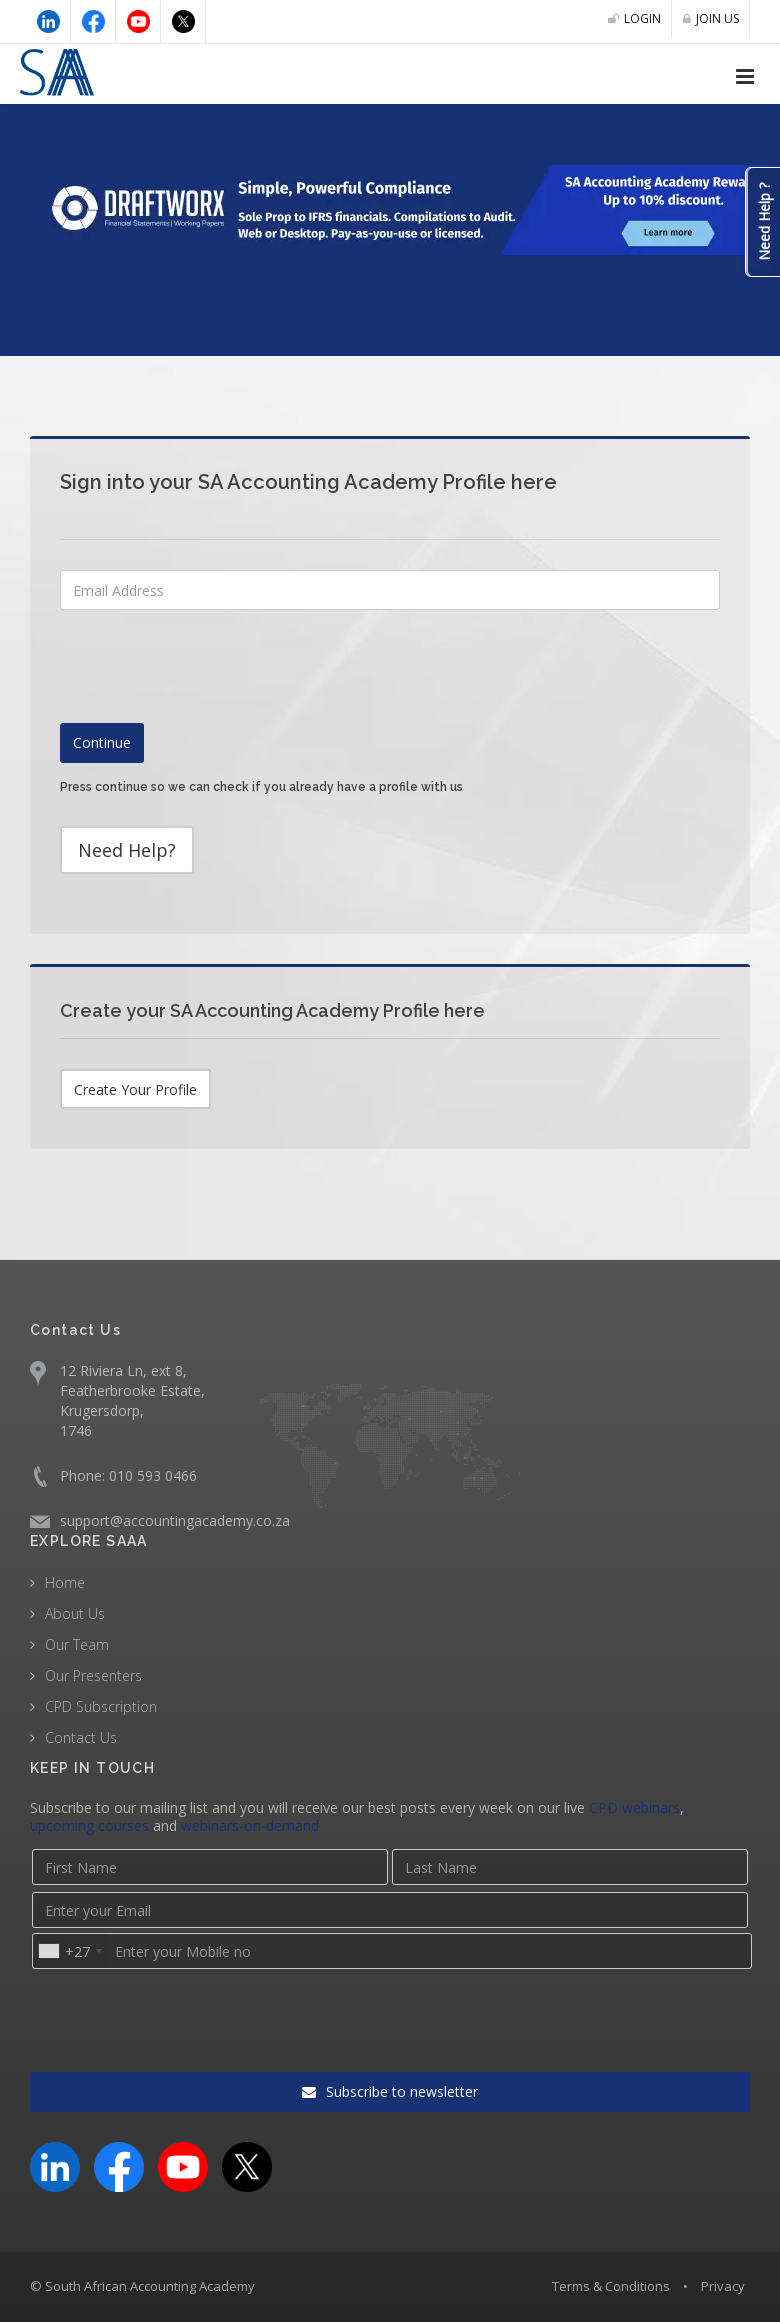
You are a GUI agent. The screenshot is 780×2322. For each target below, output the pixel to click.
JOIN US (711, 18)
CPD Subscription (101, 1706)
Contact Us (81, 1737)
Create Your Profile (135, 1089)
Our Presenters (93, 1675)
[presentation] (212, 875)
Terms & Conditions (611, 2286)
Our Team (77, 1644)
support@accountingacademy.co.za (175, 1520)
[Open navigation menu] (745, 77)
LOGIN (634, 18)
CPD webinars (634, 1807)
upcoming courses (89, 1825)
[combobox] (69, 1951)
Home (65, 1582)
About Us (75, 1613)
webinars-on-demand (250, 1825)
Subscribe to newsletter (390, 2091)
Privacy (723, 2286)
